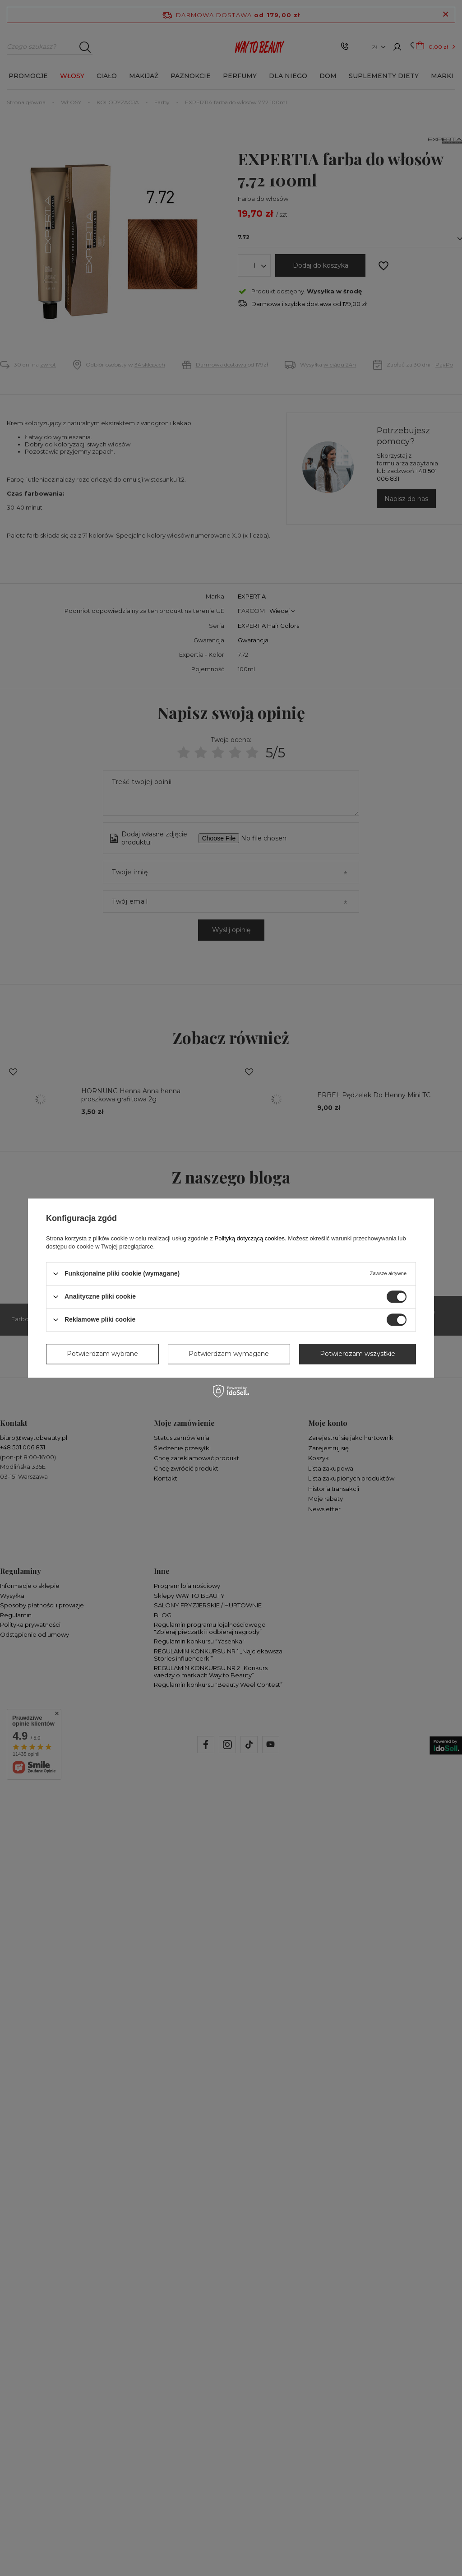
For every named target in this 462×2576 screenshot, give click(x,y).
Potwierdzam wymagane (229, 1354)
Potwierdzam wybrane (102, 1354)
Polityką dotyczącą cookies (250, 1238)
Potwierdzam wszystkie (357, 1354)
